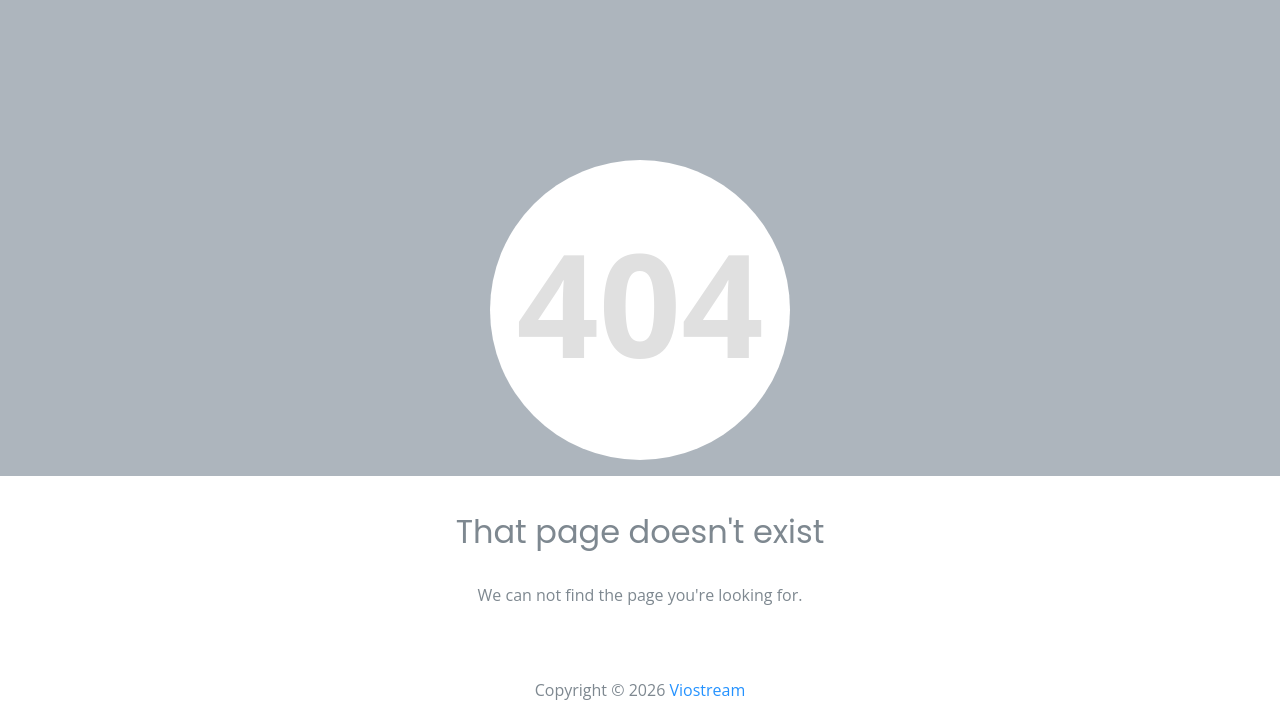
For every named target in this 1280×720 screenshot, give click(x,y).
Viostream (707, 690)
